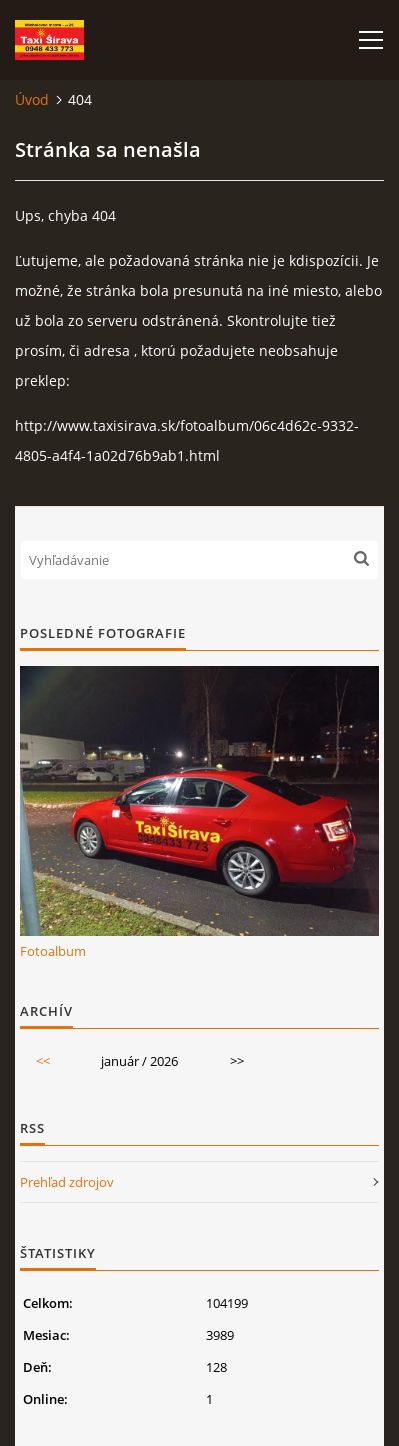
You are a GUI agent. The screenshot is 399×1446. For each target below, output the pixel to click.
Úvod (32, 99)
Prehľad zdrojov (67, 1182)
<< (43, 1061)
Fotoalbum (53, 951)
